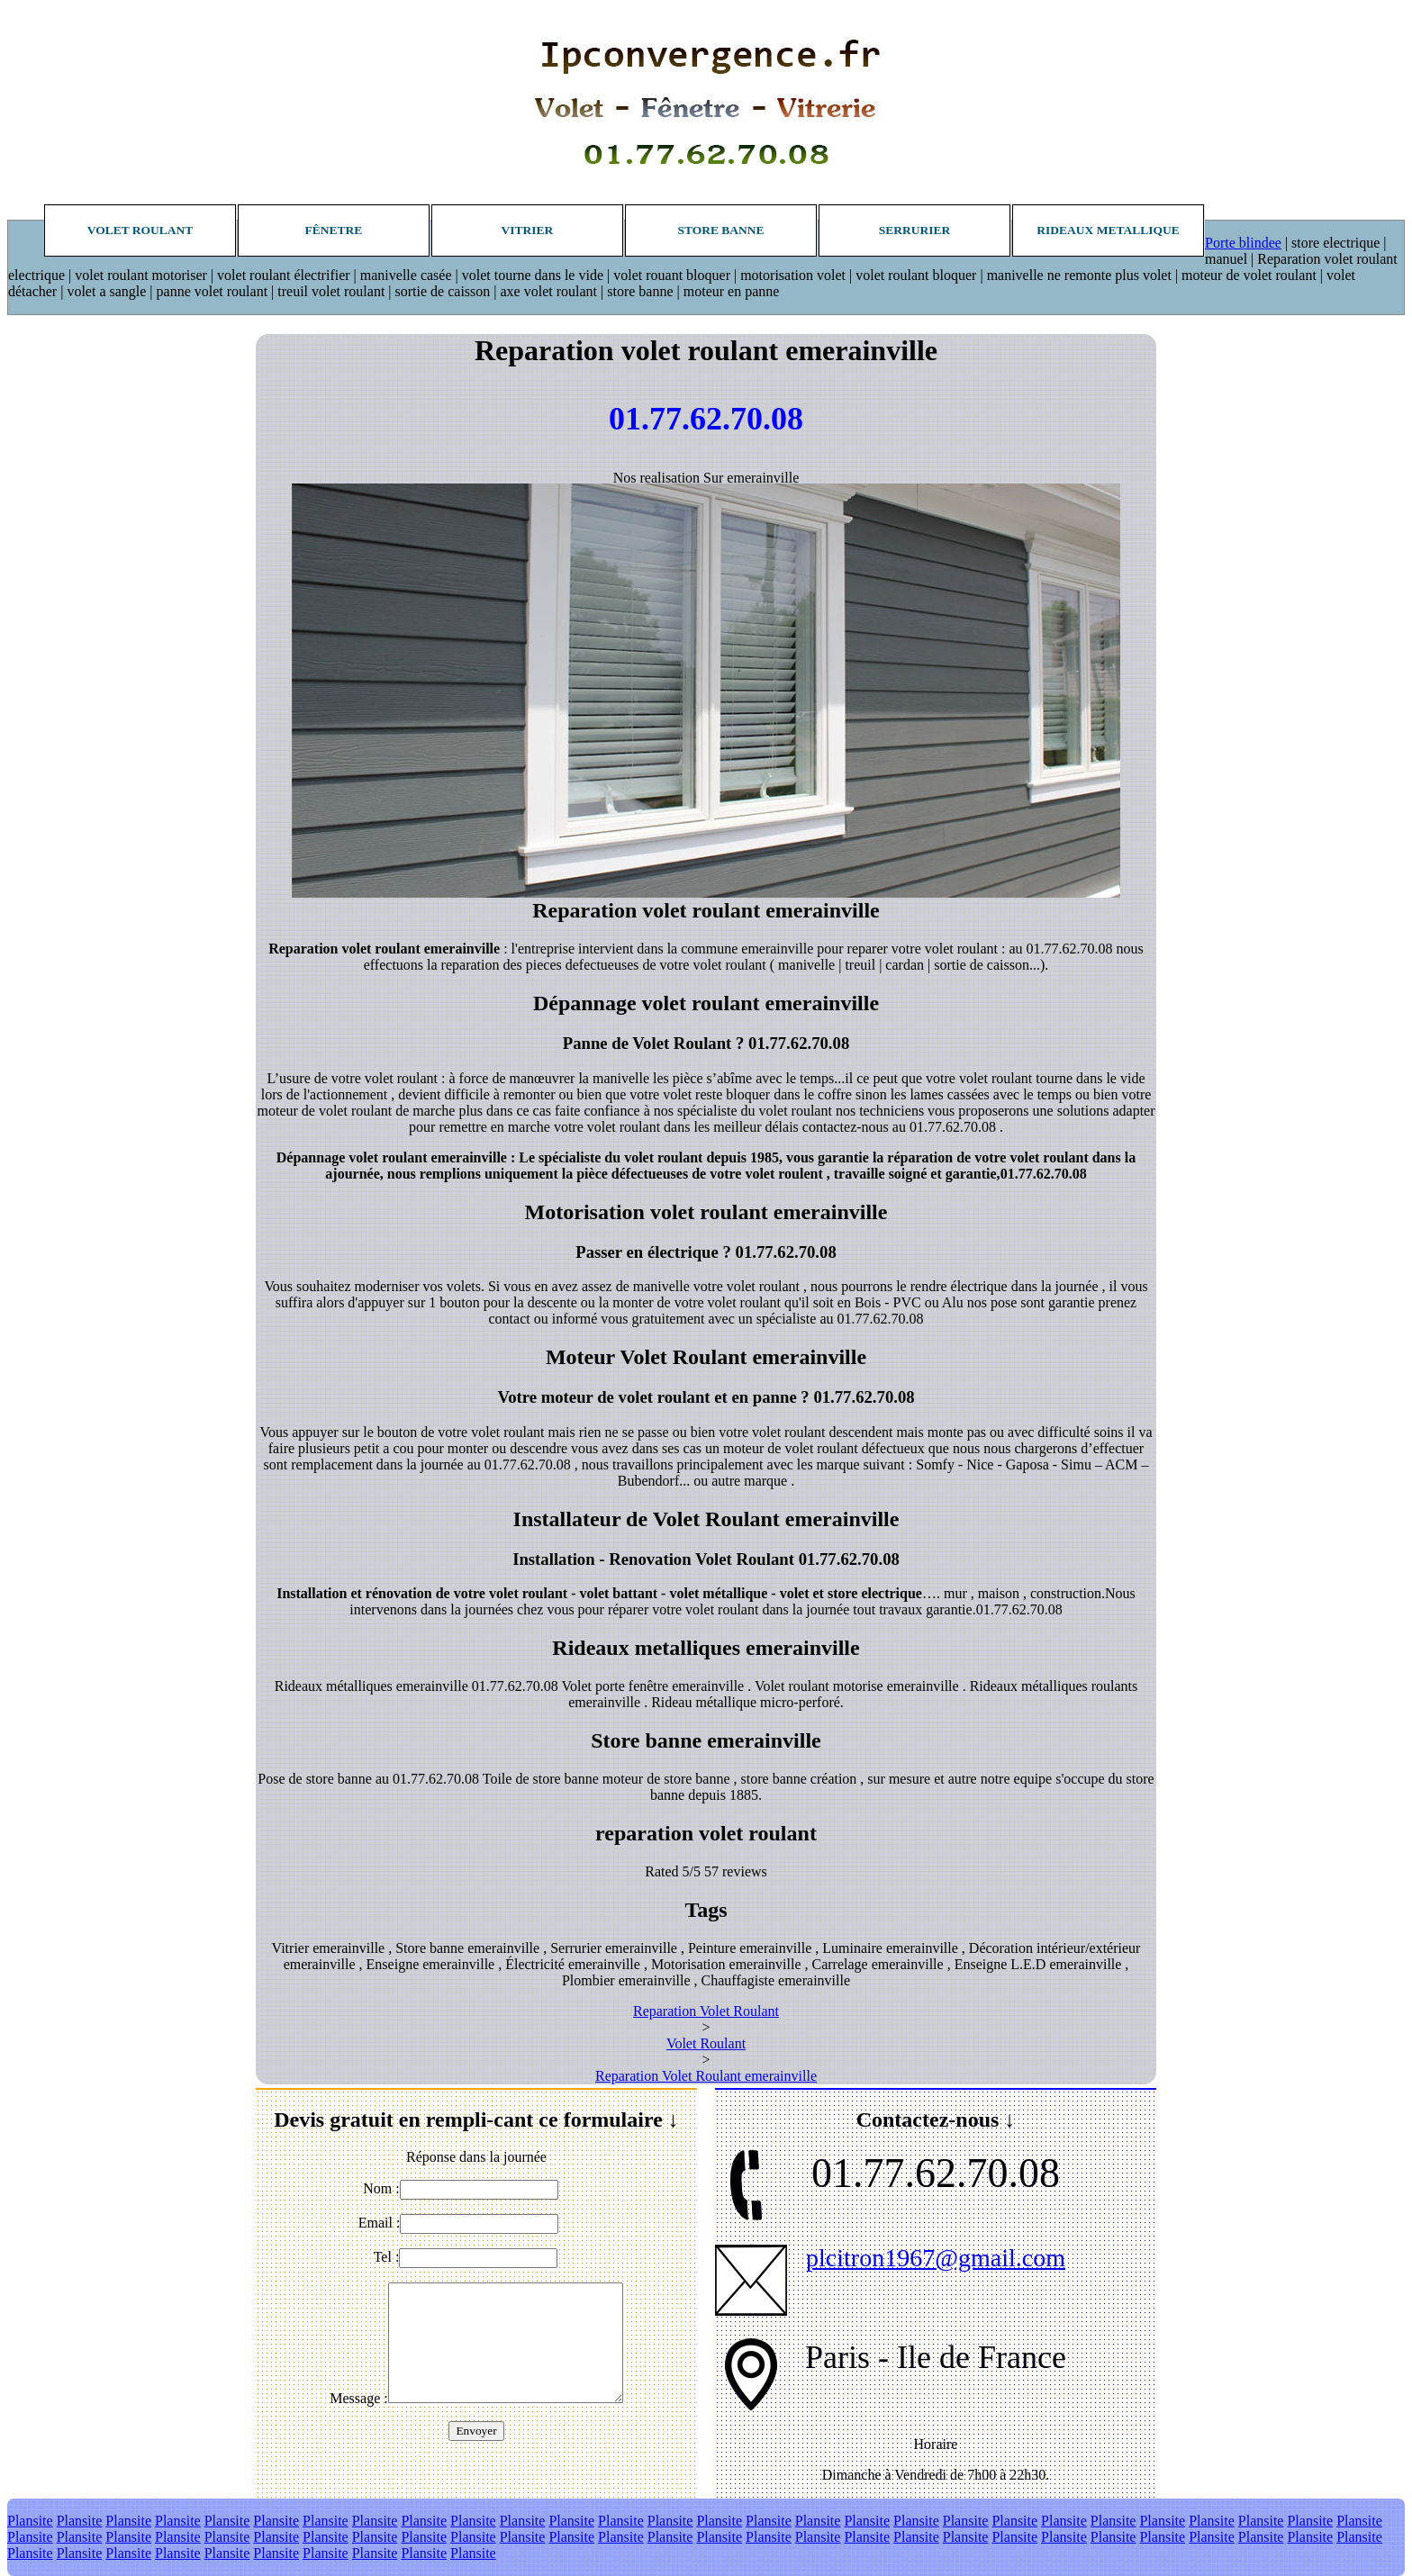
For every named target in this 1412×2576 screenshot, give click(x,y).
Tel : (387, 2256)
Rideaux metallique (1107, 230)
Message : (358, 2398)
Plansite (30, 2520)
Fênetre (334, 230)
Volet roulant (140, 230)
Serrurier (915, 230)
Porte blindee (1243, 242)
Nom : (381, 2188)
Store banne (720, 230)
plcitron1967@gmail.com (935, 2258)
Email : (379, 2222)
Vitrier (528, 230)
